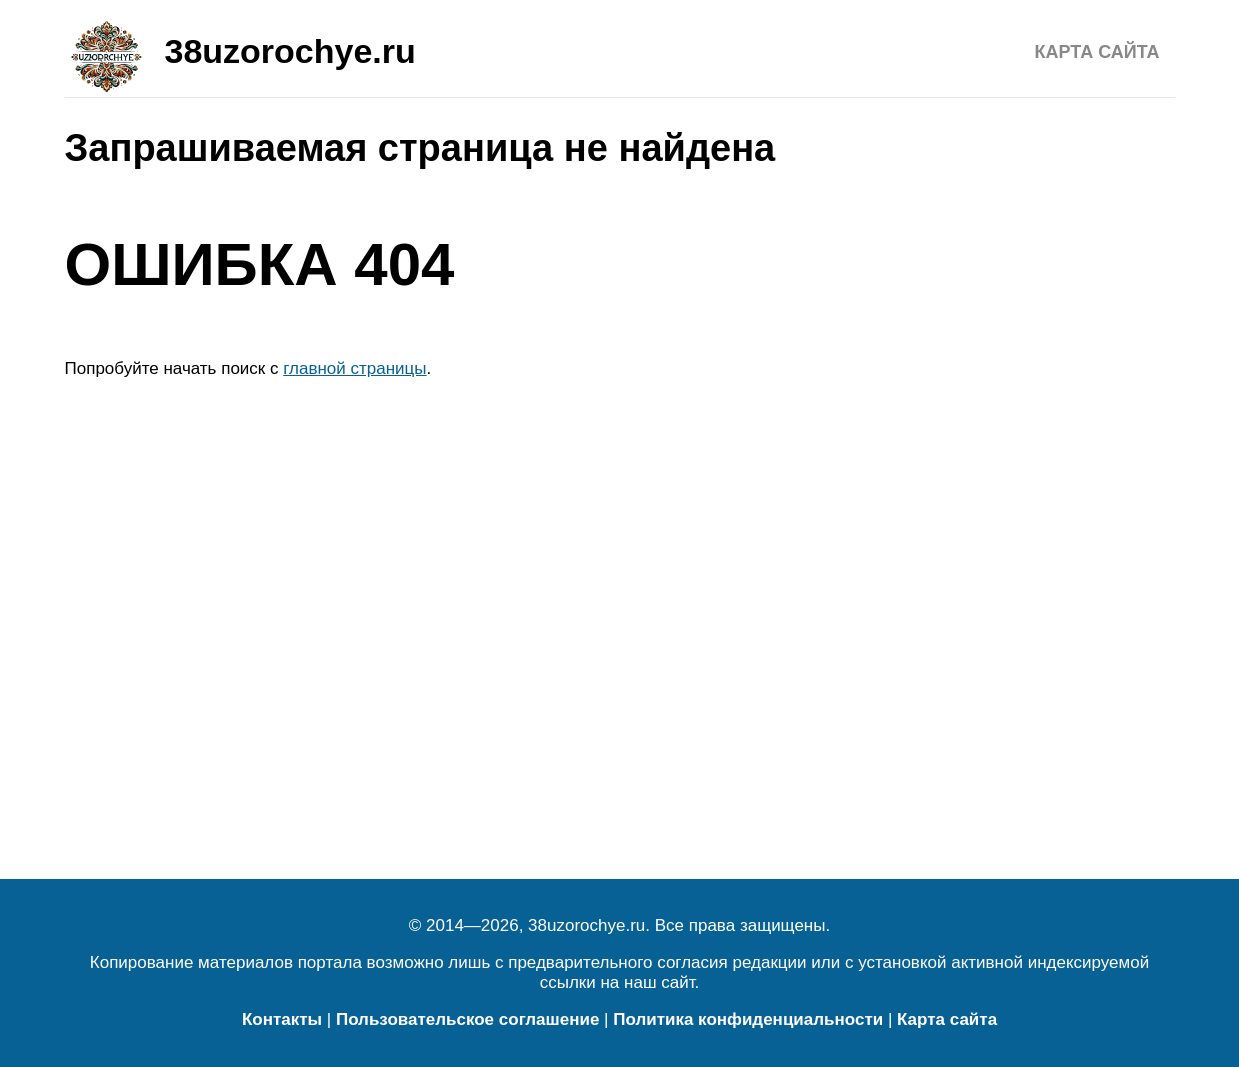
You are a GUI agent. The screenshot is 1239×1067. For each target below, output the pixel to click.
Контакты (282, 1019)
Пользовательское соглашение (467, 1019)
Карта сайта (1097, 52)
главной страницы (354, 368)
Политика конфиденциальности (748, 1019)
